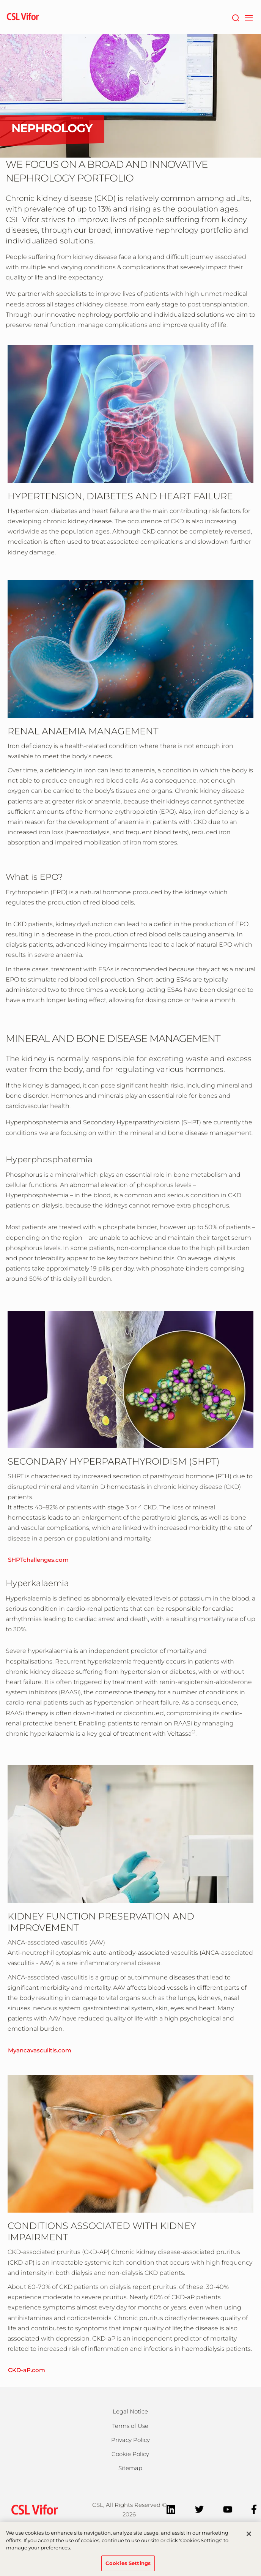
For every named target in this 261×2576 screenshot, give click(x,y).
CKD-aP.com (26, 2370)
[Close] (249, 2537)
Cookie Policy (130, 2454)
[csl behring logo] (32, 2509)
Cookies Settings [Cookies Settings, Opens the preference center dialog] (128, 2566)
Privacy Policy (130, 2439)
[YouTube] (227, 2508)
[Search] (235, 17)
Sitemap (130, 2468)
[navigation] (248, 17)
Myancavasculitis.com (39, 2050)
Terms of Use (130, 2425)
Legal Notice (130, 2411)
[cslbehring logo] (23, 17)
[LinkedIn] (171, 2508)
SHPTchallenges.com (38, 1559)
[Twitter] (199, 2508)
